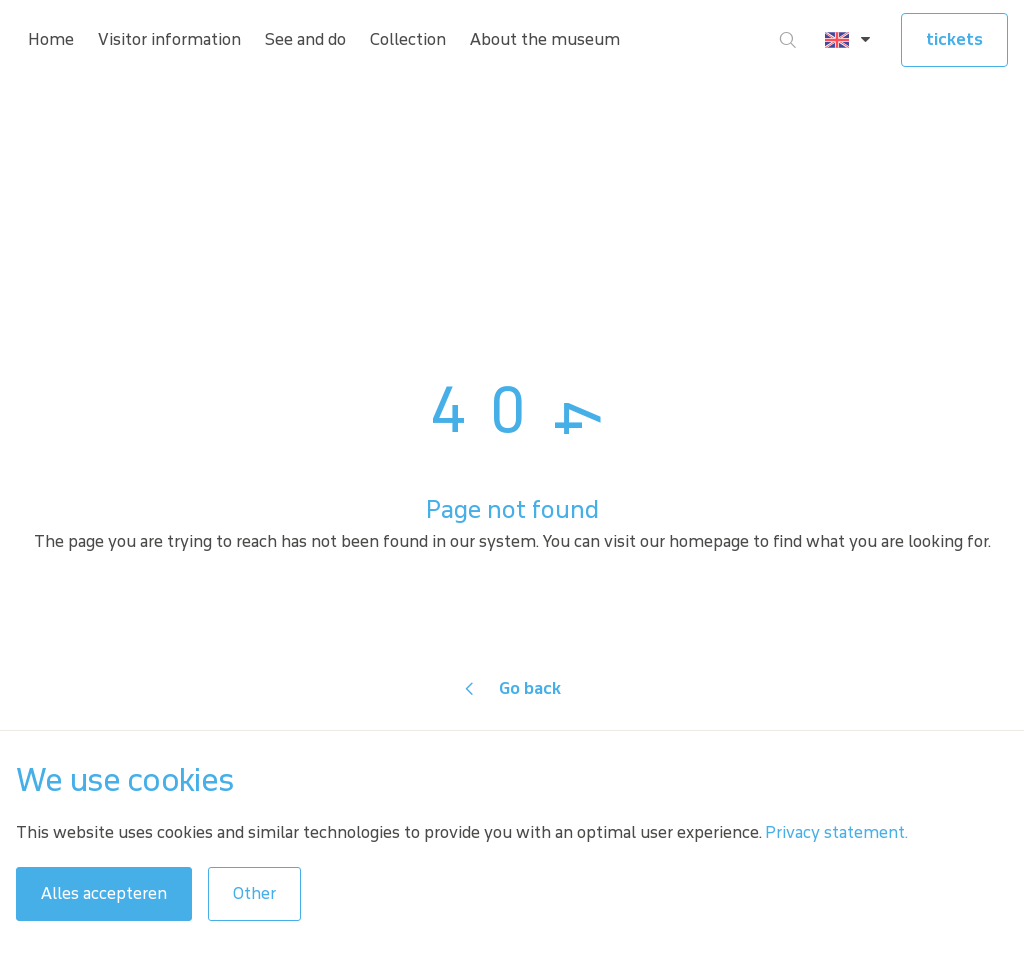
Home (51, 39)
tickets (954, 39)
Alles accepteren (104, 893)
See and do (305, 39)
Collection (408, 39)
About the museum (545, 39)
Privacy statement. (836, 832)
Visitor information (169, 39)
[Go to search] (788, 40)
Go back (530, 688)
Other (254, 893)
